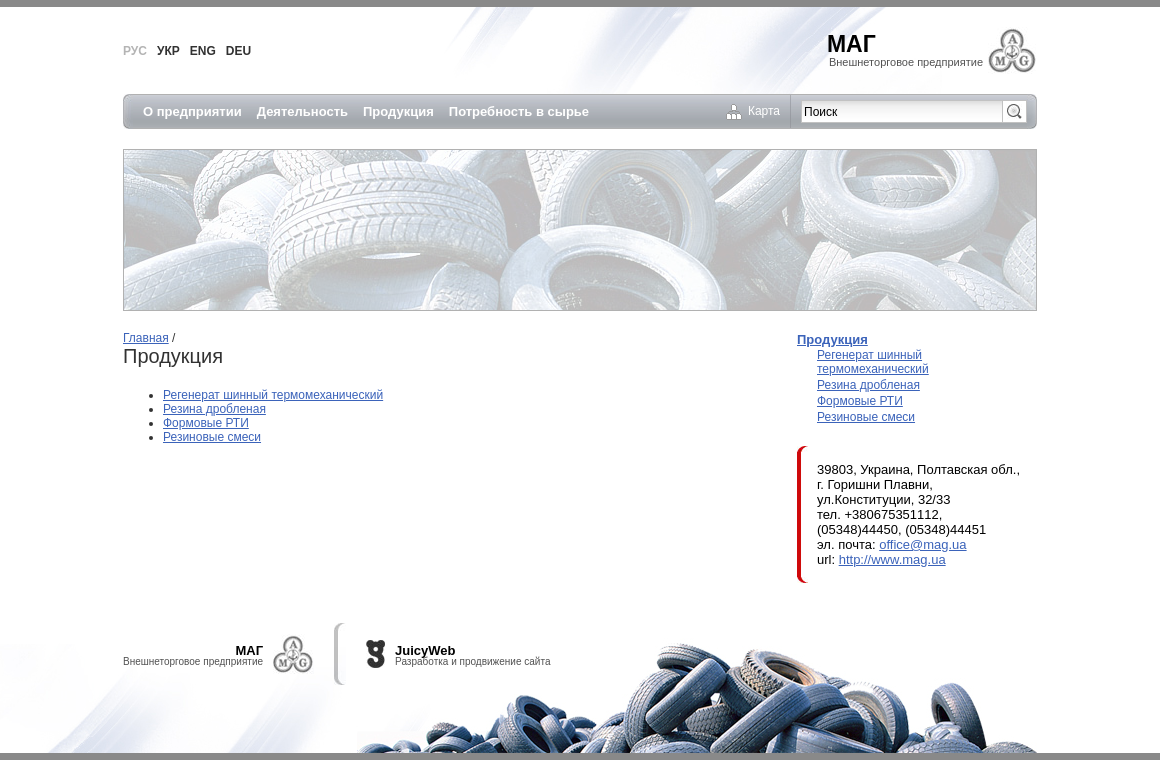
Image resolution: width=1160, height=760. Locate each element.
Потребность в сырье (519, 111)
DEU (238, 51)
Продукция (398, 111)
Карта (764, 111)
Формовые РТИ (206, 423)
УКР (168, 51)
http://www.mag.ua (892, 559)
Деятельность (302, 111)
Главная (146, 338)
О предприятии (192, 111)
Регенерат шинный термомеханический (273, 395)
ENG (203, 51)
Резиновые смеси (212, 437)
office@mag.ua (922, 544)
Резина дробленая (214, 409)
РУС (135, 51)
